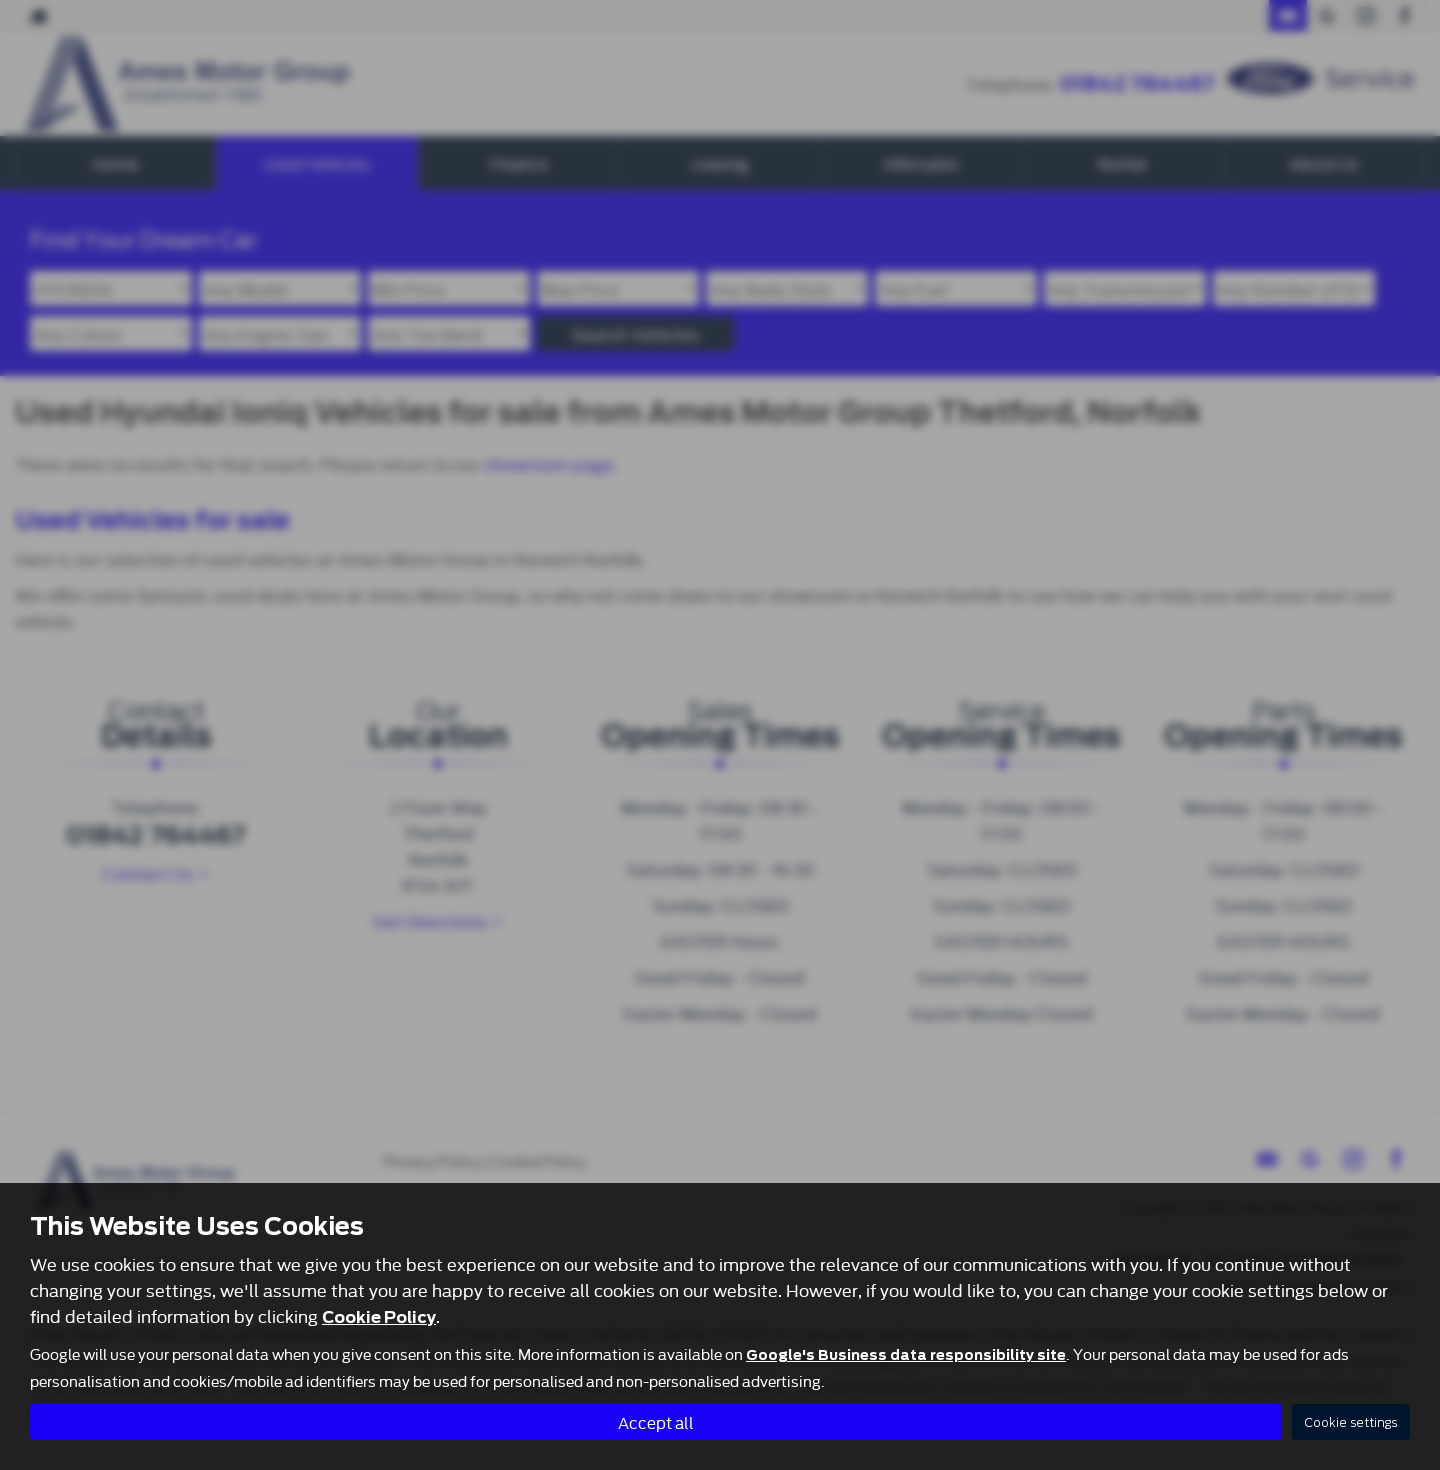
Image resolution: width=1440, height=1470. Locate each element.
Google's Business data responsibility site (906, 1354)
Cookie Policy (379, 1316)
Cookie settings (1351, 1421)
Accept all (656, 1420)
